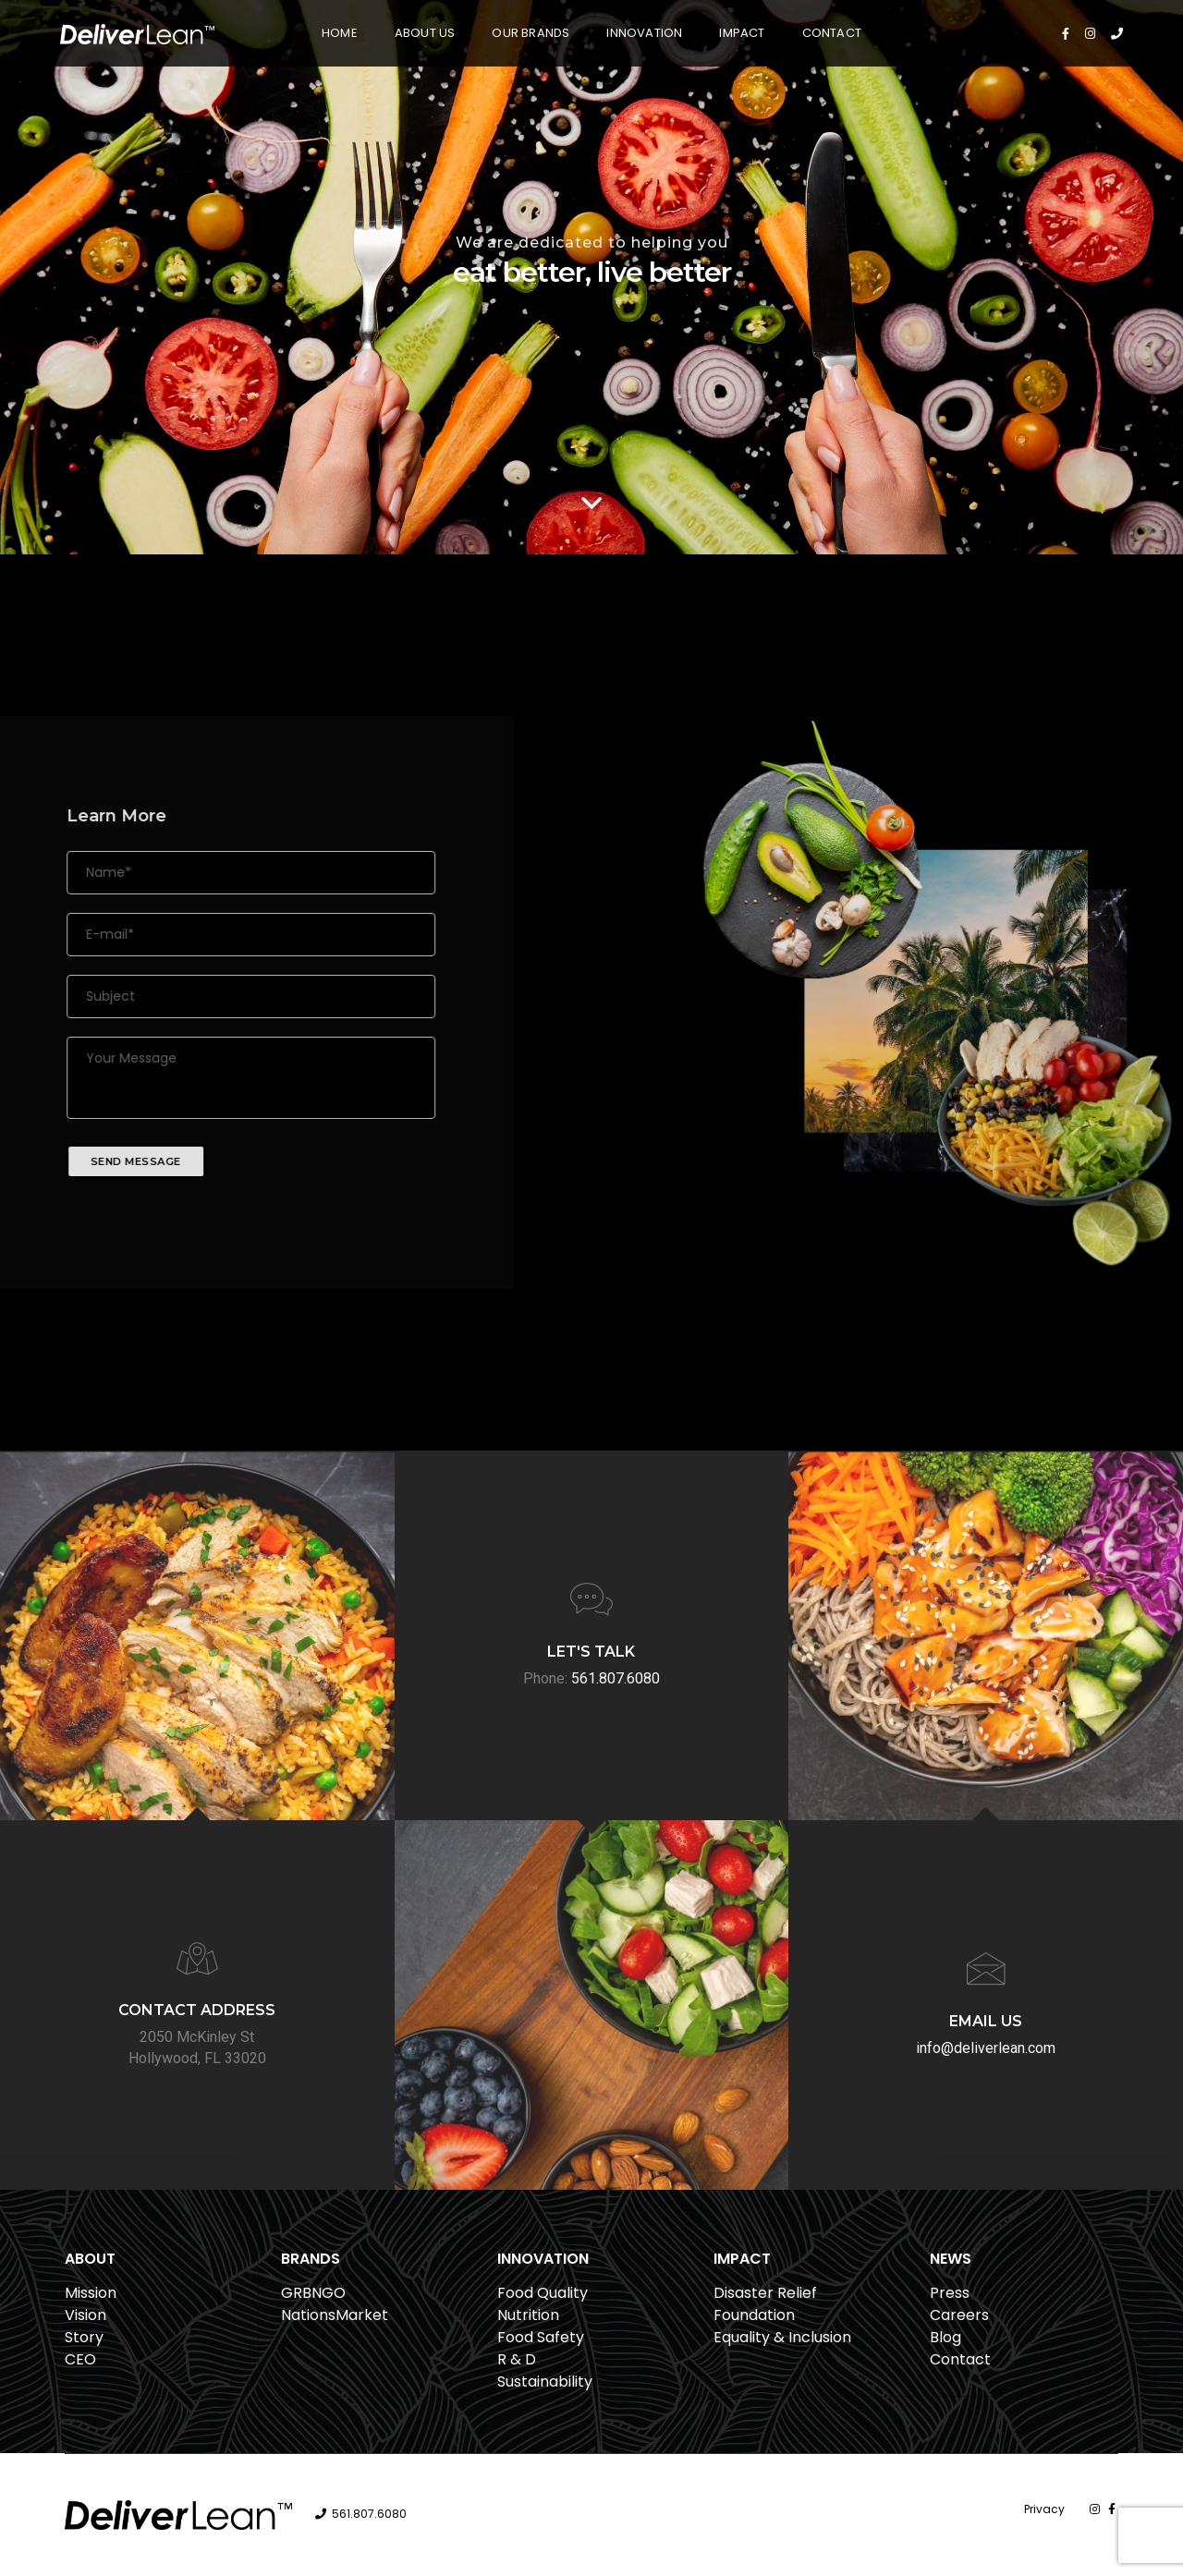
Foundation (754, 2315)
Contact (831, 33)
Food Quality (542, 2292)
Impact (741, 33)
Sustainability (544, 2381)
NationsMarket (334, 2315)
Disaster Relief (765, 2292)
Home (340, 33)
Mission (90, 2292)
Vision (85, 2315)
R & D (516, 2359)
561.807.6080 (369, 2513)
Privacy (1044, 2509)
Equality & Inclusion (782, 2337)
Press (950, 2292)
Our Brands (530, 33)
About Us (425, 33)
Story (84, 2337)
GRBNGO (313, 2292)
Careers (959, 2315)
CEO (80, 2359)
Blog (945, 2337)
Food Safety (540, 2337)
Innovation (644, 33)
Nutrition (528, 2315)
